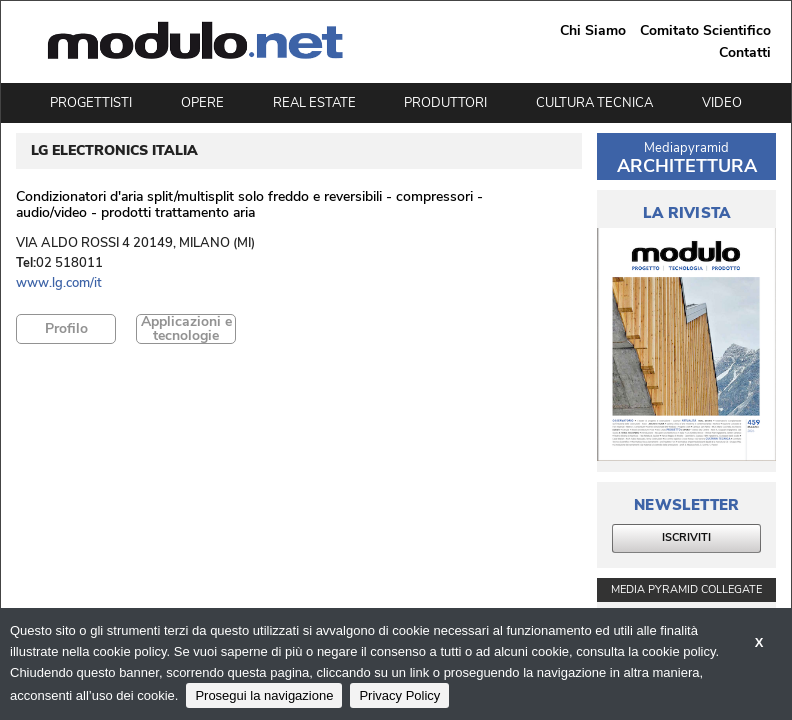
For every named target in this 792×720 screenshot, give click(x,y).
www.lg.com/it (59, 283)
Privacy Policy (399, 695)
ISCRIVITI (686, 537)
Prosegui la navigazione (264, 695)
